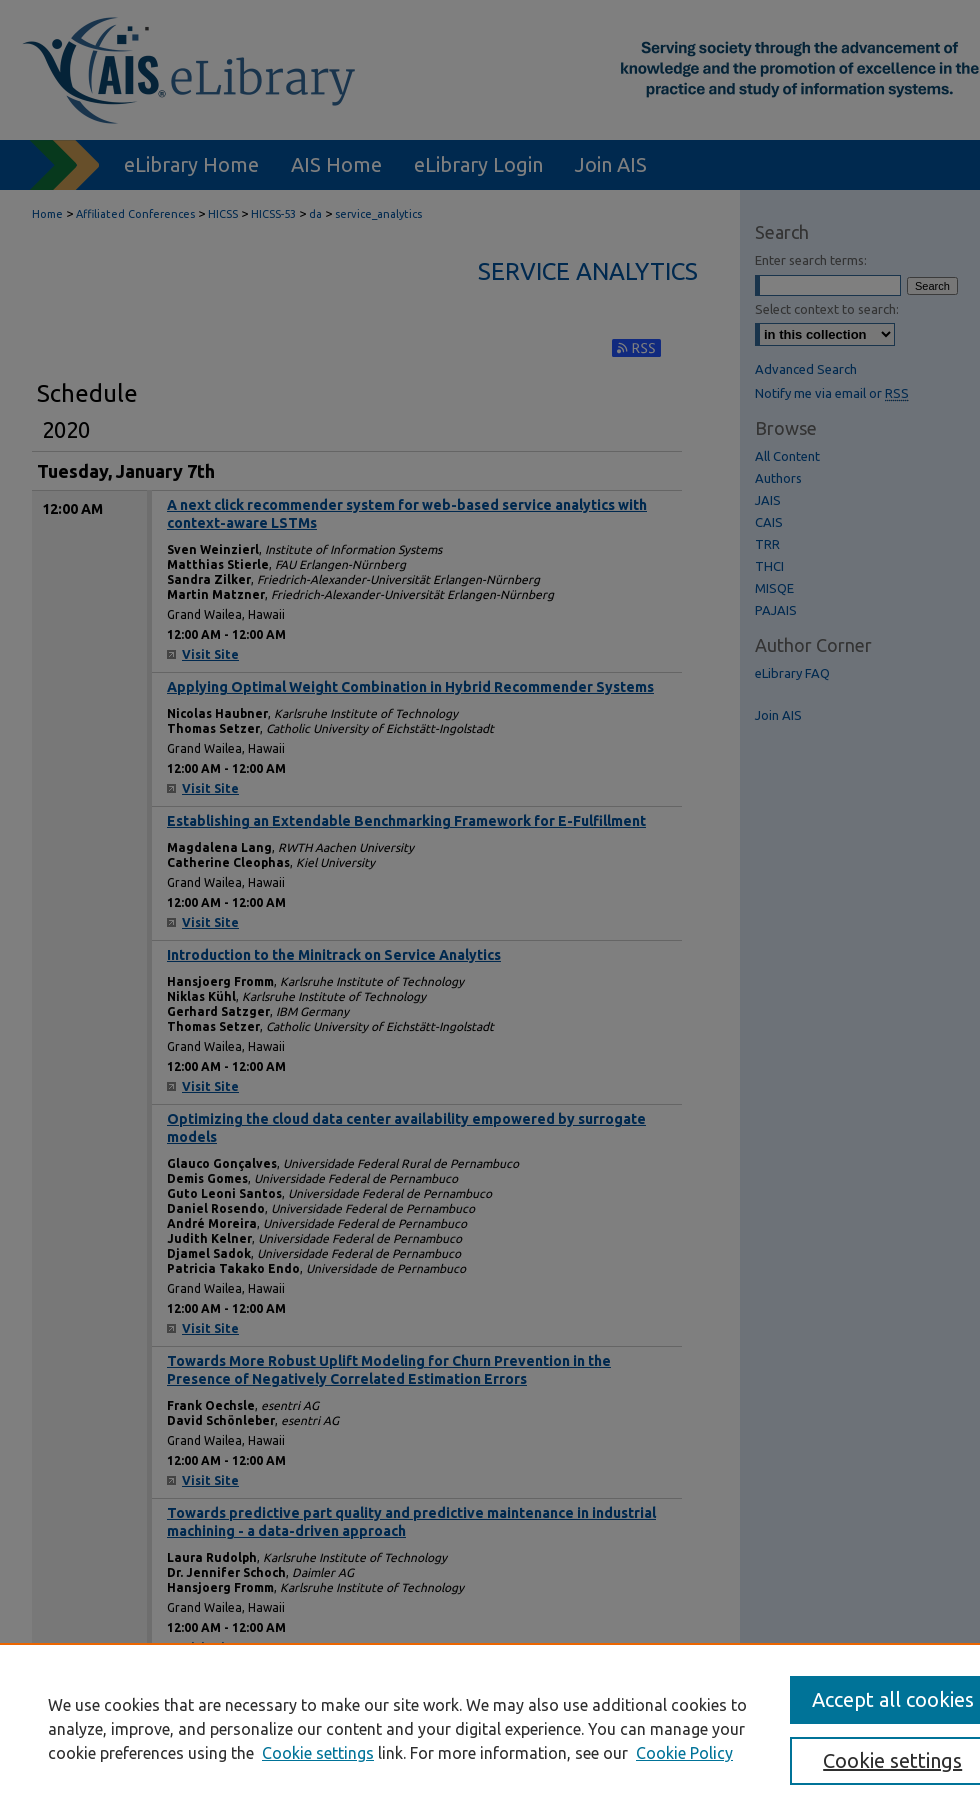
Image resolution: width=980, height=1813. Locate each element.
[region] (490, 1728)
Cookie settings (318, 1753)
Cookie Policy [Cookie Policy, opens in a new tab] (684, 1753)
